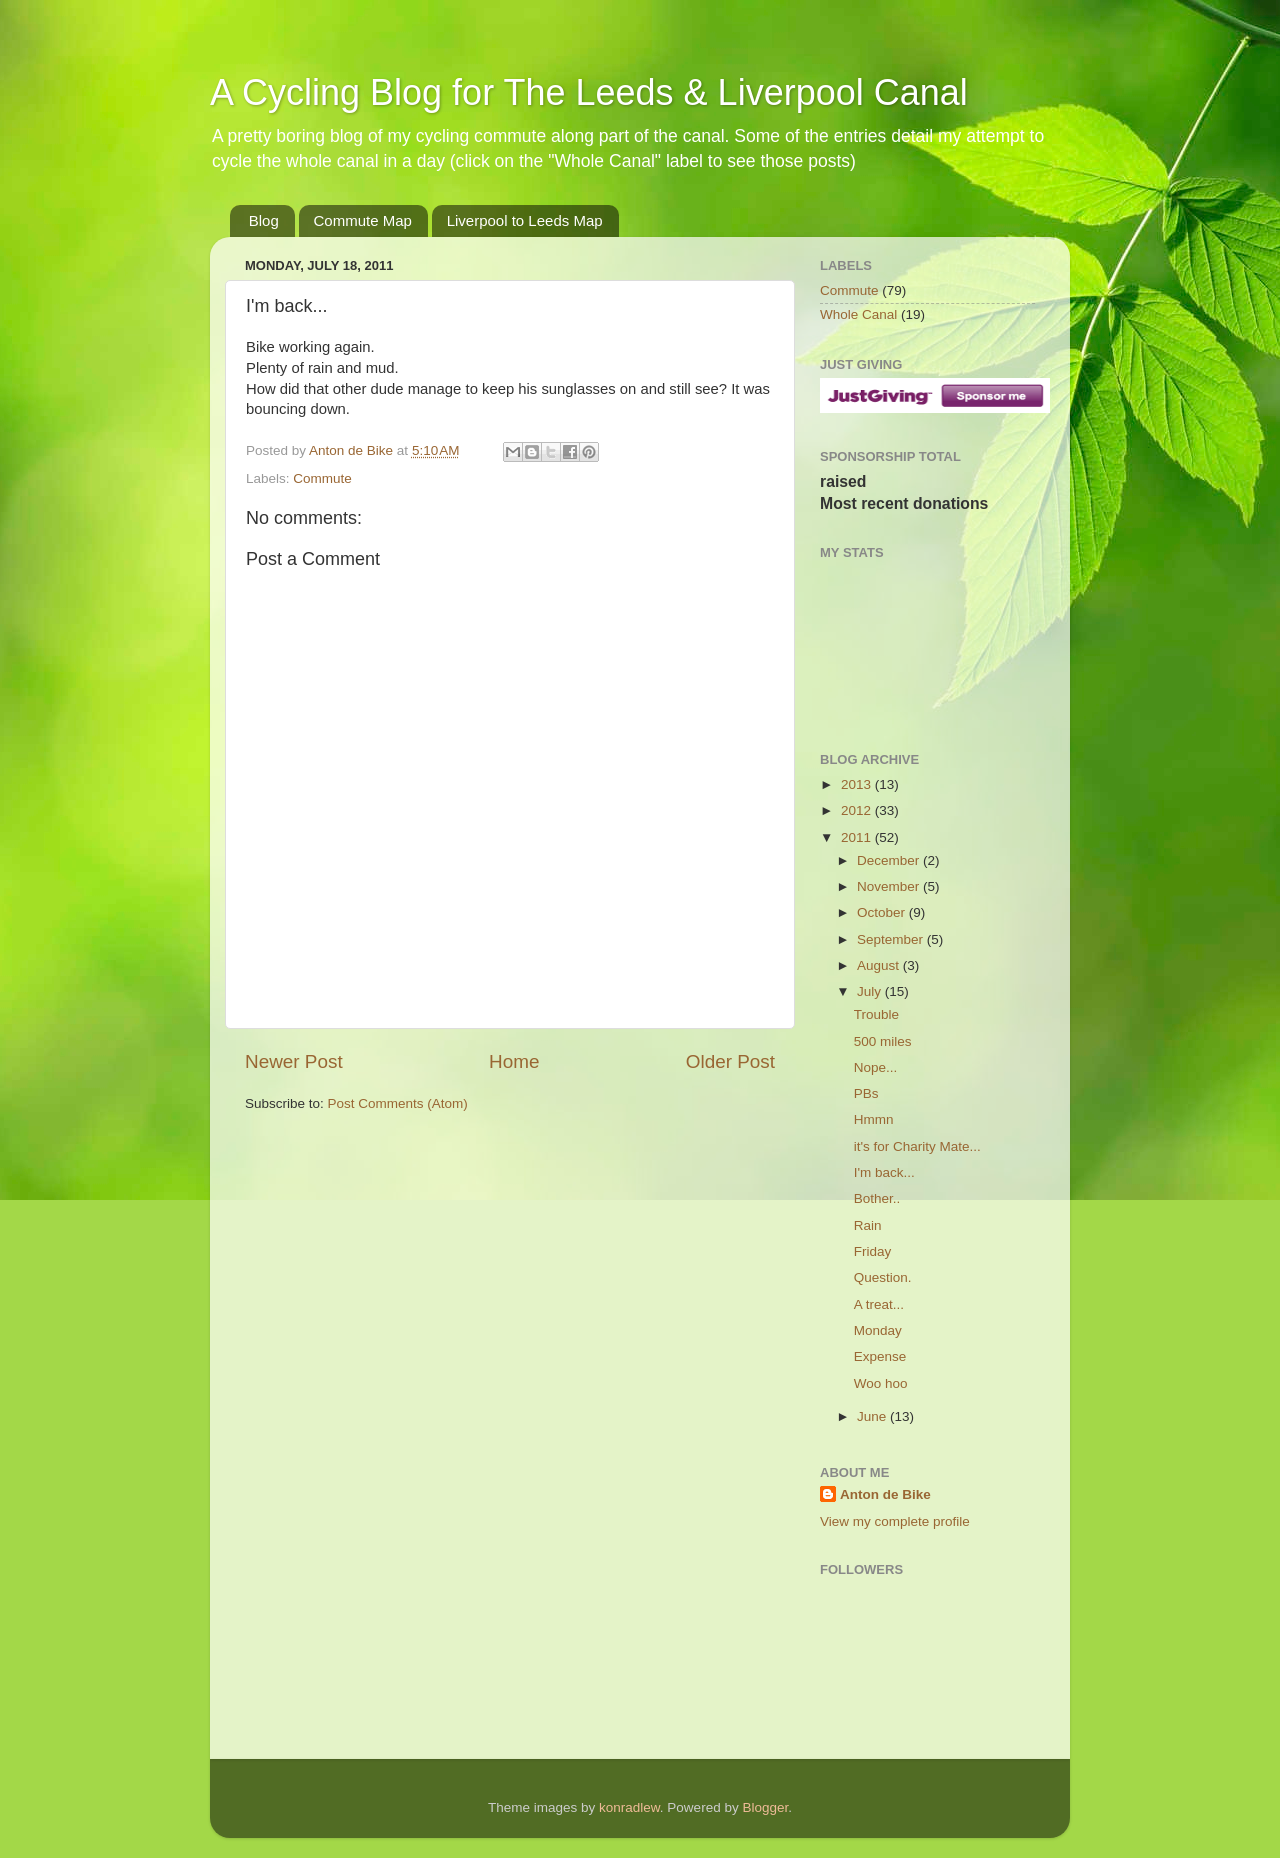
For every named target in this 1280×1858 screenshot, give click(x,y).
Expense (880, 1356)
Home (514, 1061)
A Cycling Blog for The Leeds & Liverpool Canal (589, 92)
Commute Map (363, 220)
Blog (264, 220)
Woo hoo (881, 1383)
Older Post (730, 1061)
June (873, 1416)
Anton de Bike (353, 450)
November (890, 886)
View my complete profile (895, 1521)
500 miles (883, 1041)
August (880, 965)
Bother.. (877, 1198)
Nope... (876, 1067)
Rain (868, 1225)
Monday (878, 1330)
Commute (322, 478)
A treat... (879, 1304)
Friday (873, 1251)
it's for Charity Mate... (917, 1146)
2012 (858, 810)
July (871, 991)
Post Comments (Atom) (398, 1103)
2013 (858, 784)
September (892, 939)
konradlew (629, 1807)
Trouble (876, 1014)
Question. (883, 1277)
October (883, 912)
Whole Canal (858, 314)
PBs (866, 1093)
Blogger (765, 1807)
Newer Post (294, 1061)
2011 (858, 837)
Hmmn (874, 1119)
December (890, 860)
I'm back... (884, 1172)
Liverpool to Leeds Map (525, 220)
